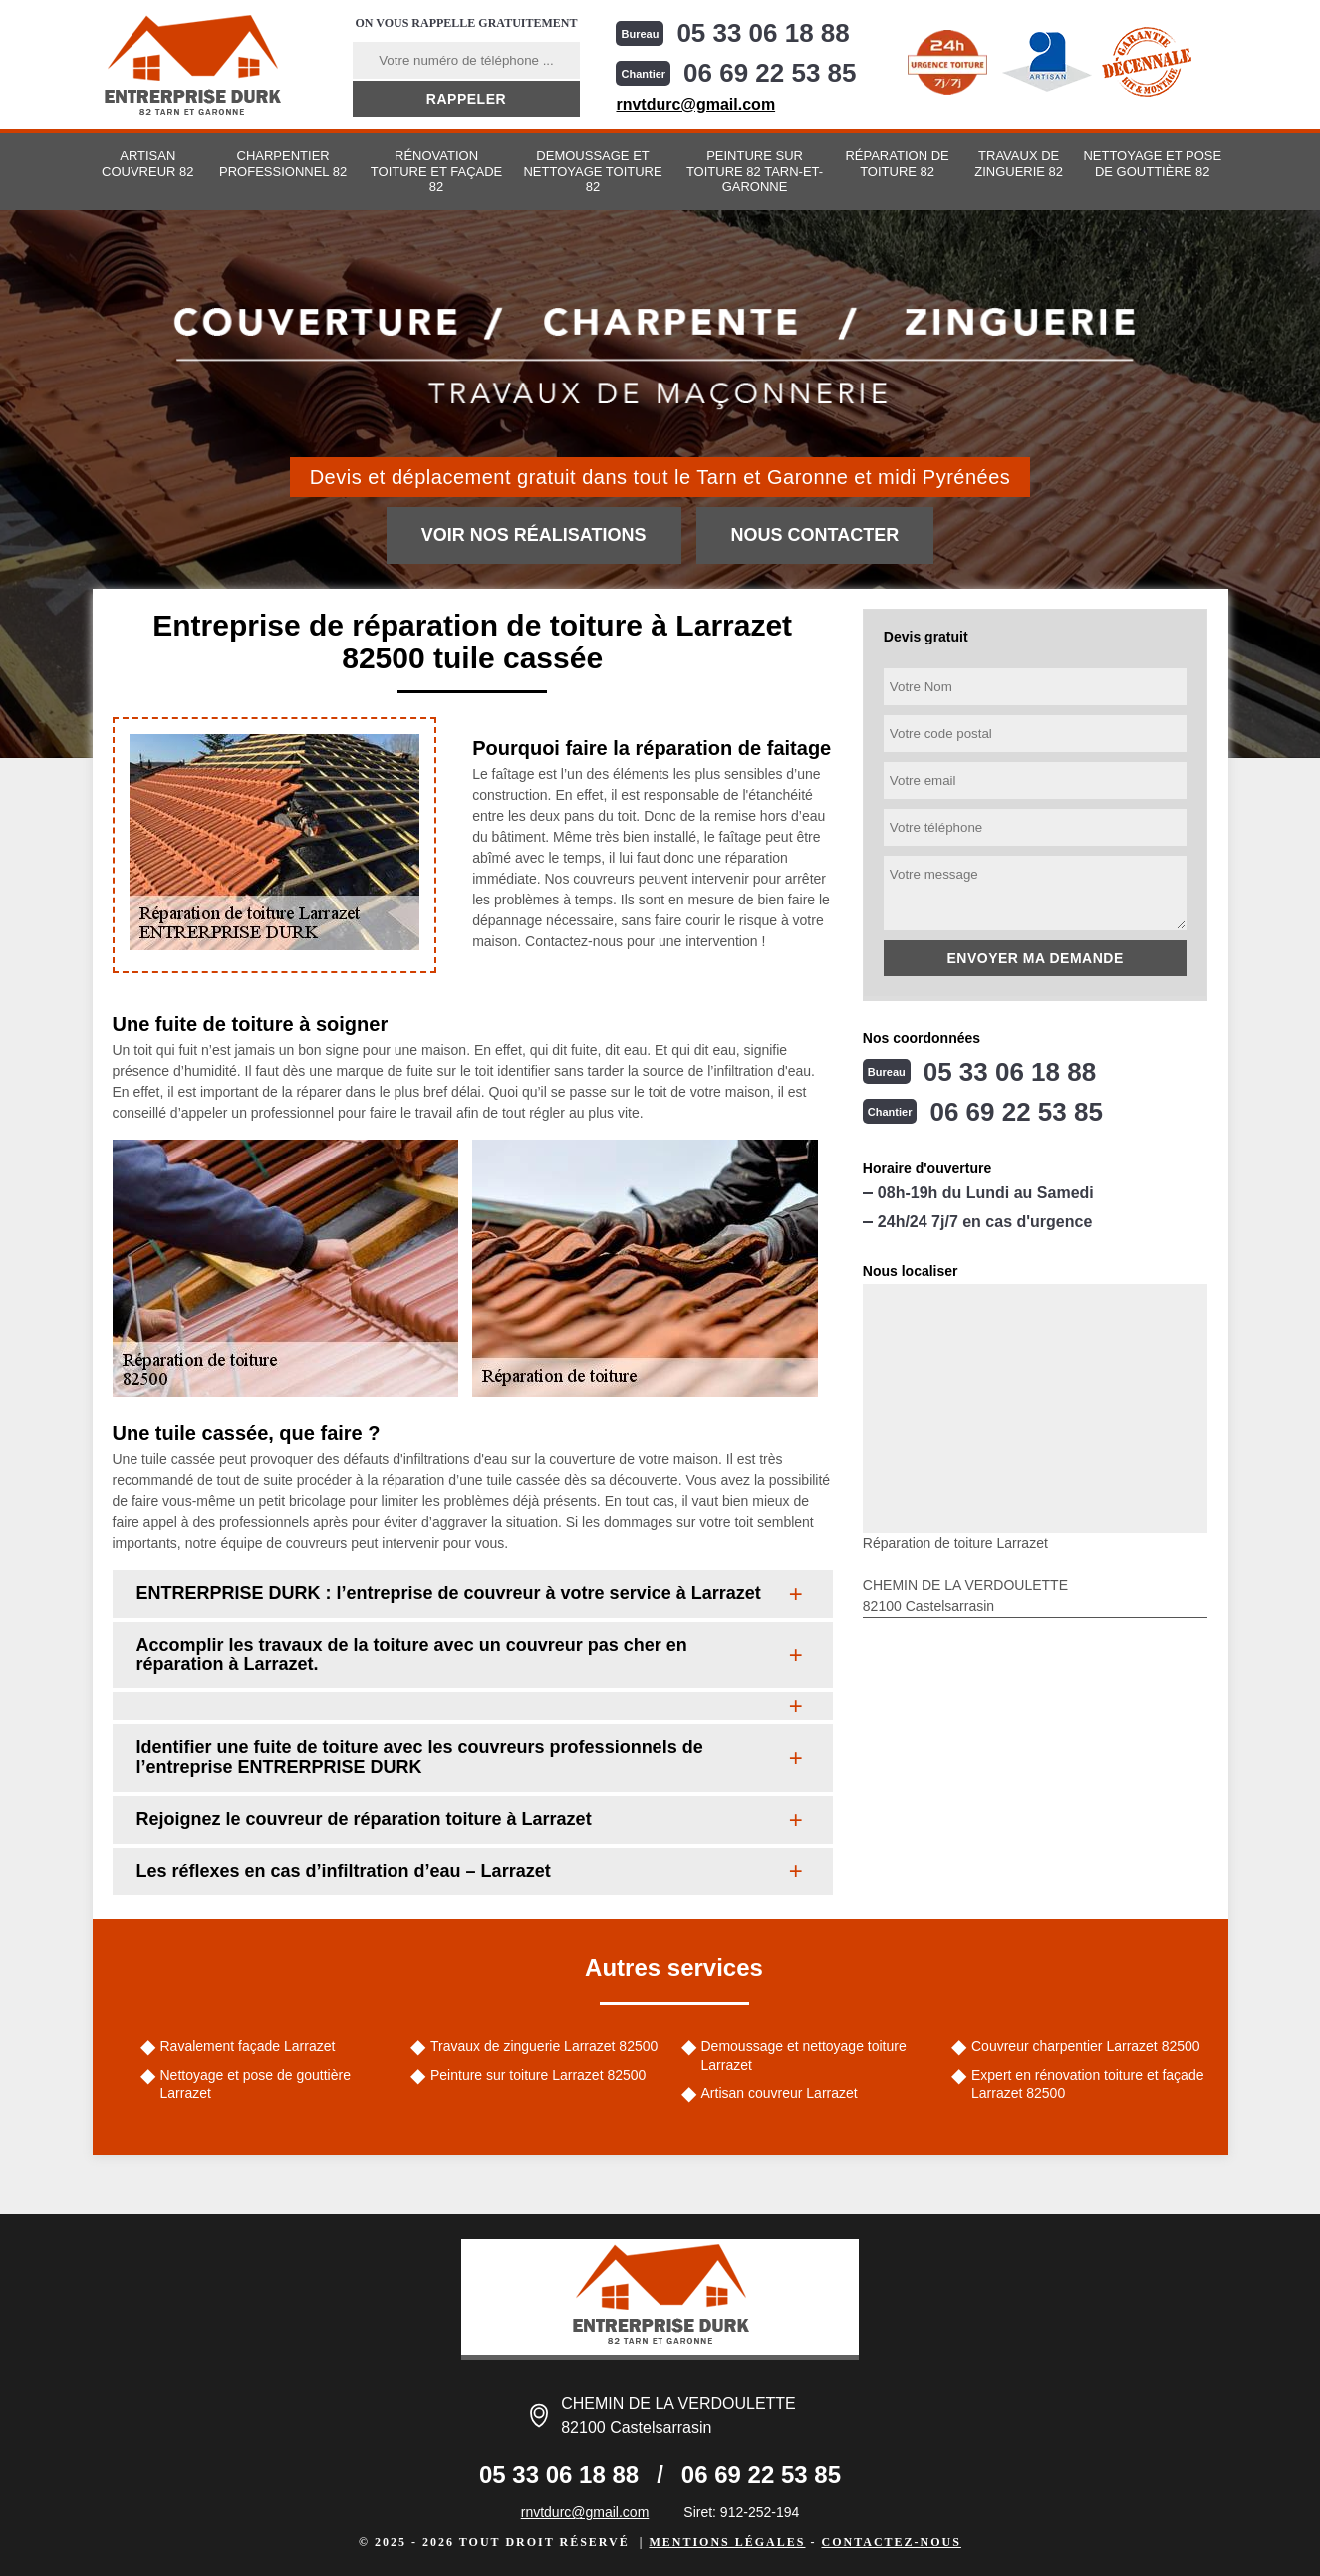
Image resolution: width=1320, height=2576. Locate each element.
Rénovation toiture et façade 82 (436, 171)
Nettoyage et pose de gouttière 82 (1152, 163)
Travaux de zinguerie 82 (1018, 163)
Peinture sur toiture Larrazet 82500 (538, 2075)
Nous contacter (815, 535)
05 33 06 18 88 (763, 33)
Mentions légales (727, 2542)
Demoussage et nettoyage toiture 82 (592, 171)
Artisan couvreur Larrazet (779, 2093)
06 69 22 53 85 (770, 73)
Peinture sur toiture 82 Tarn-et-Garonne (754, 171)
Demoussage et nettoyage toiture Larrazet (804, 2055)
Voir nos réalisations (534, 535)
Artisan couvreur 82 (147, 163)
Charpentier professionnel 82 (283, 163)
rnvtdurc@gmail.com (695, 104)
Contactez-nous (890, 2542)
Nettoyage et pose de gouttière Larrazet (255, 2084)
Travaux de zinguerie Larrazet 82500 (544, 2046)
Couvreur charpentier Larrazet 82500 (1085, 2046)
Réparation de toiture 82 (896, 163)
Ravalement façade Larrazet (248, 2046)
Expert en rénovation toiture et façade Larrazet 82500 (1087, 2084)
